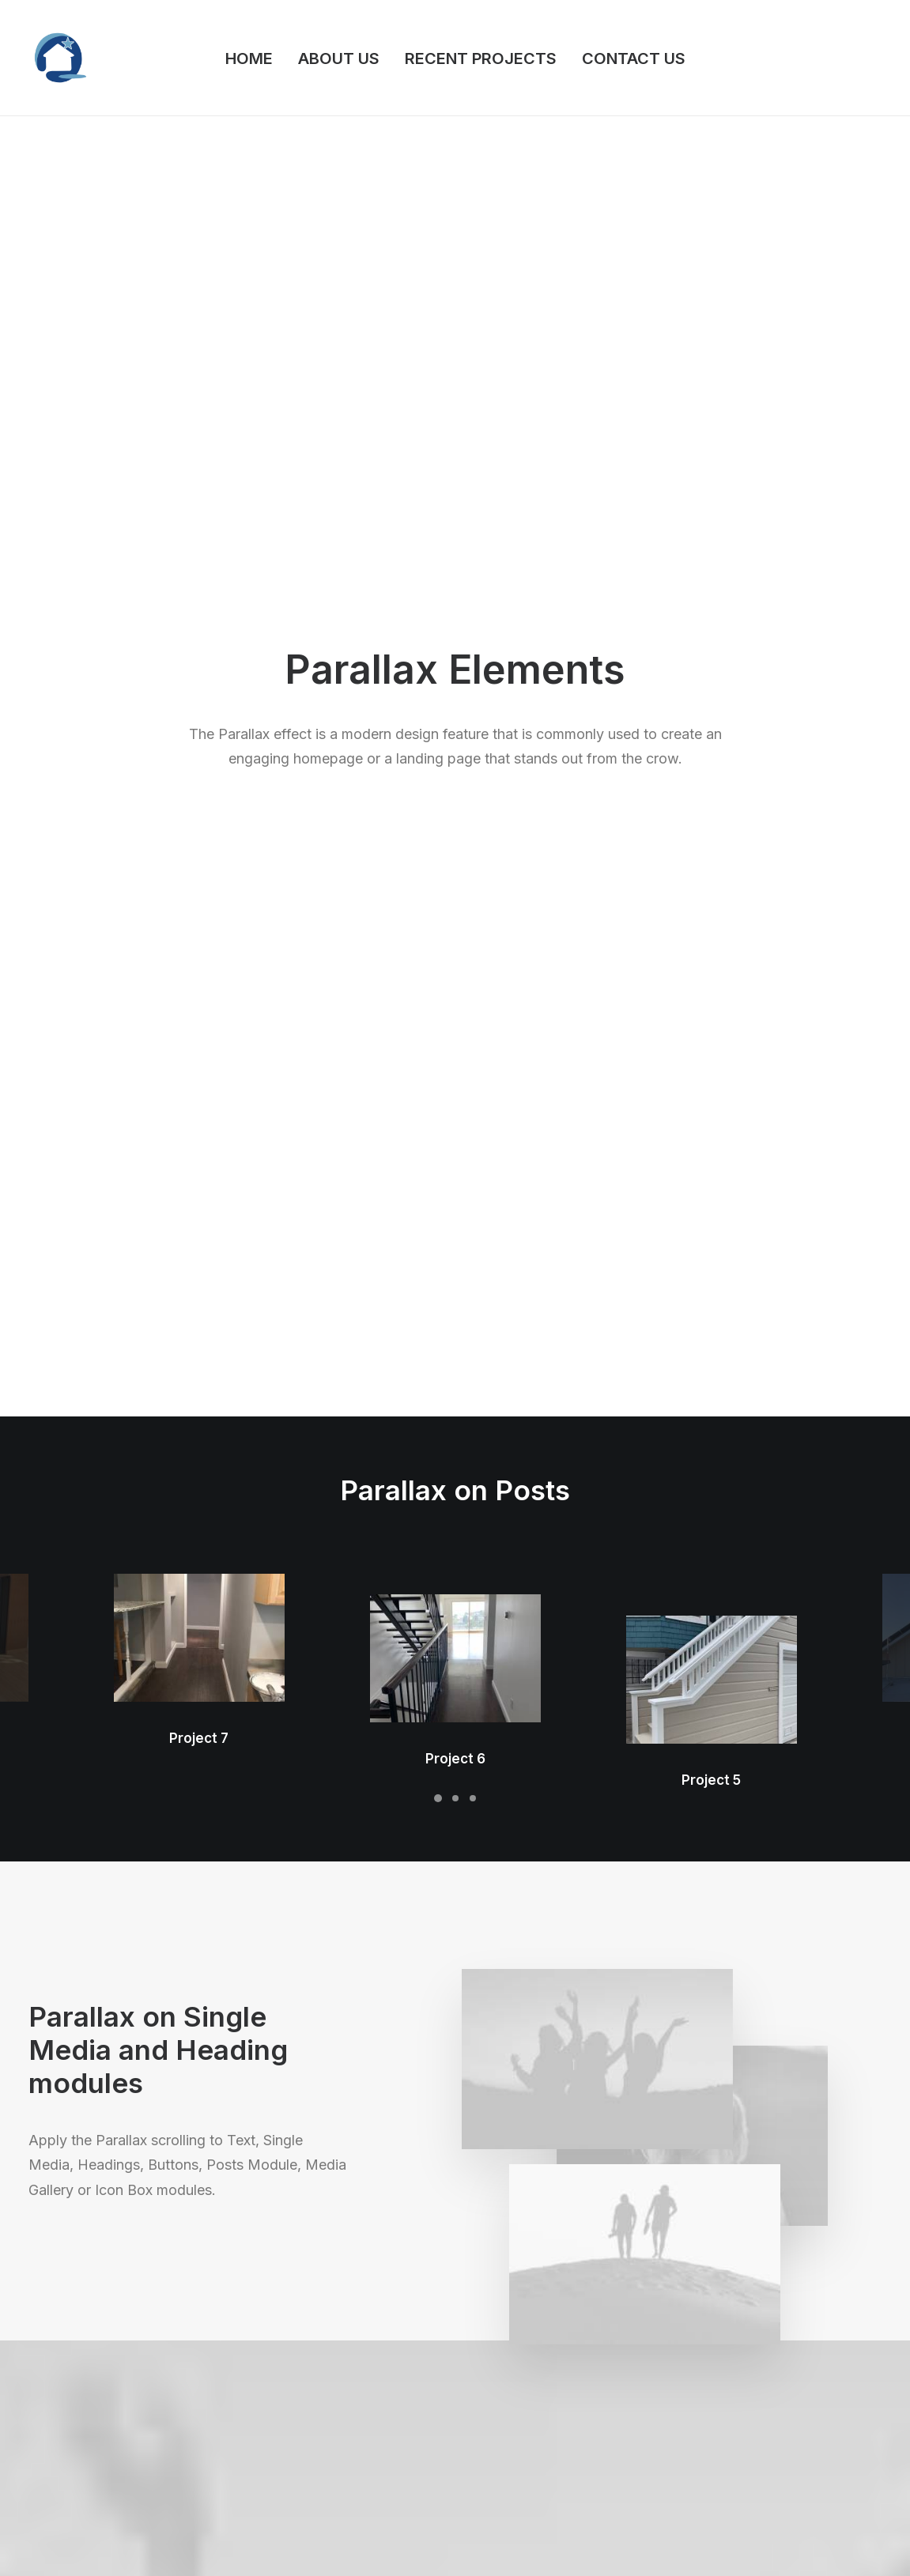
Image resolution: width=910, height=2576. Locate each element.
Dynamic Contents (299, 2445)
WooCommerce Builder (312, 2362)
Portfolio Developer (81, 2445)
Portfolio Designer (77, 2362)
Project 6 (455, 560)
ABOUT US (338, 58)
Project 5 (711, 518)
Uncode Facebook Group (780, 2342)
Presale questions (540, 2501)
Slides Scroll (282, 2466)
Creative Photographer (90, 2342)
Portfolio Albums (73, 2466)
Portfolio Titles (68, 2425)
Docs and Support (542, 2342)
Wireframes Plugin (299, 2383)
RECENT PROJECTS (481, 58)
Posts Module (287, 2404)
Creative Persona (75, 2383)
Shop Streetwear (73, 2404)
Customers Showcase (772, 2421)
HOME (249, 58)
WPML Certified (293, 2508)
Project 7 (198, 603)
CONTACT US (633, 58)
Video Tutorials (530, 2421)
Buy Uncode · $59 (786, 2163)
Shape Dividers (289, 2487)
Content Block (288, 2425)
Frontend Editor (291, 2342)
